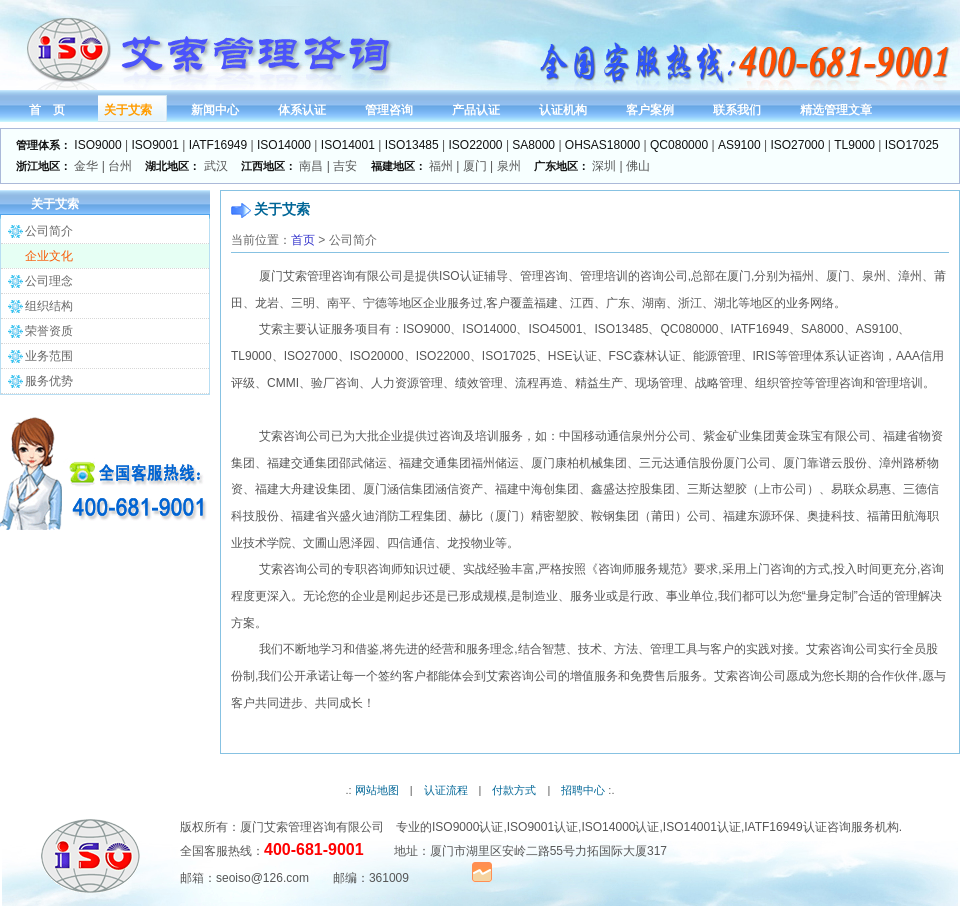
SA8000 (533, 145)
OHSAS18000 (602, 145)
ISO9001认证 (542, 827)
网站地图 (377, 790)
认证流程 (446, 790)
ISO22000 (476, 145)
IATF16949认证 (785, 827)
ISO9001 (155, 145)
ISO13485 (412, 145)
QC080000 (679, 145)
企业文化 (49, 256)
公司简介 (49, 231)
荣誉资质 (49, 331)
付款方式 (514, 790)
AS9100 (739, 145)
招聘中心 (583, 790)
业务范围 (49, 356)
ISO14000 (284, 145)
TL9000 (854, 145)
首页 (303, 240)
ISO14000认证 (620, 827)
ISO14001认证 (702, 827)
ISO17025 (912, 145)
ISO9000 (97, 145)
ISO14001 (348, 145)
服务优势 (49, 381)
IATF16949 (218, 145)
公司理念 (49, 281)
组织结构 (49, 306)
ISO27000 (797, 145)
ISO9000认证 (467, 827)
